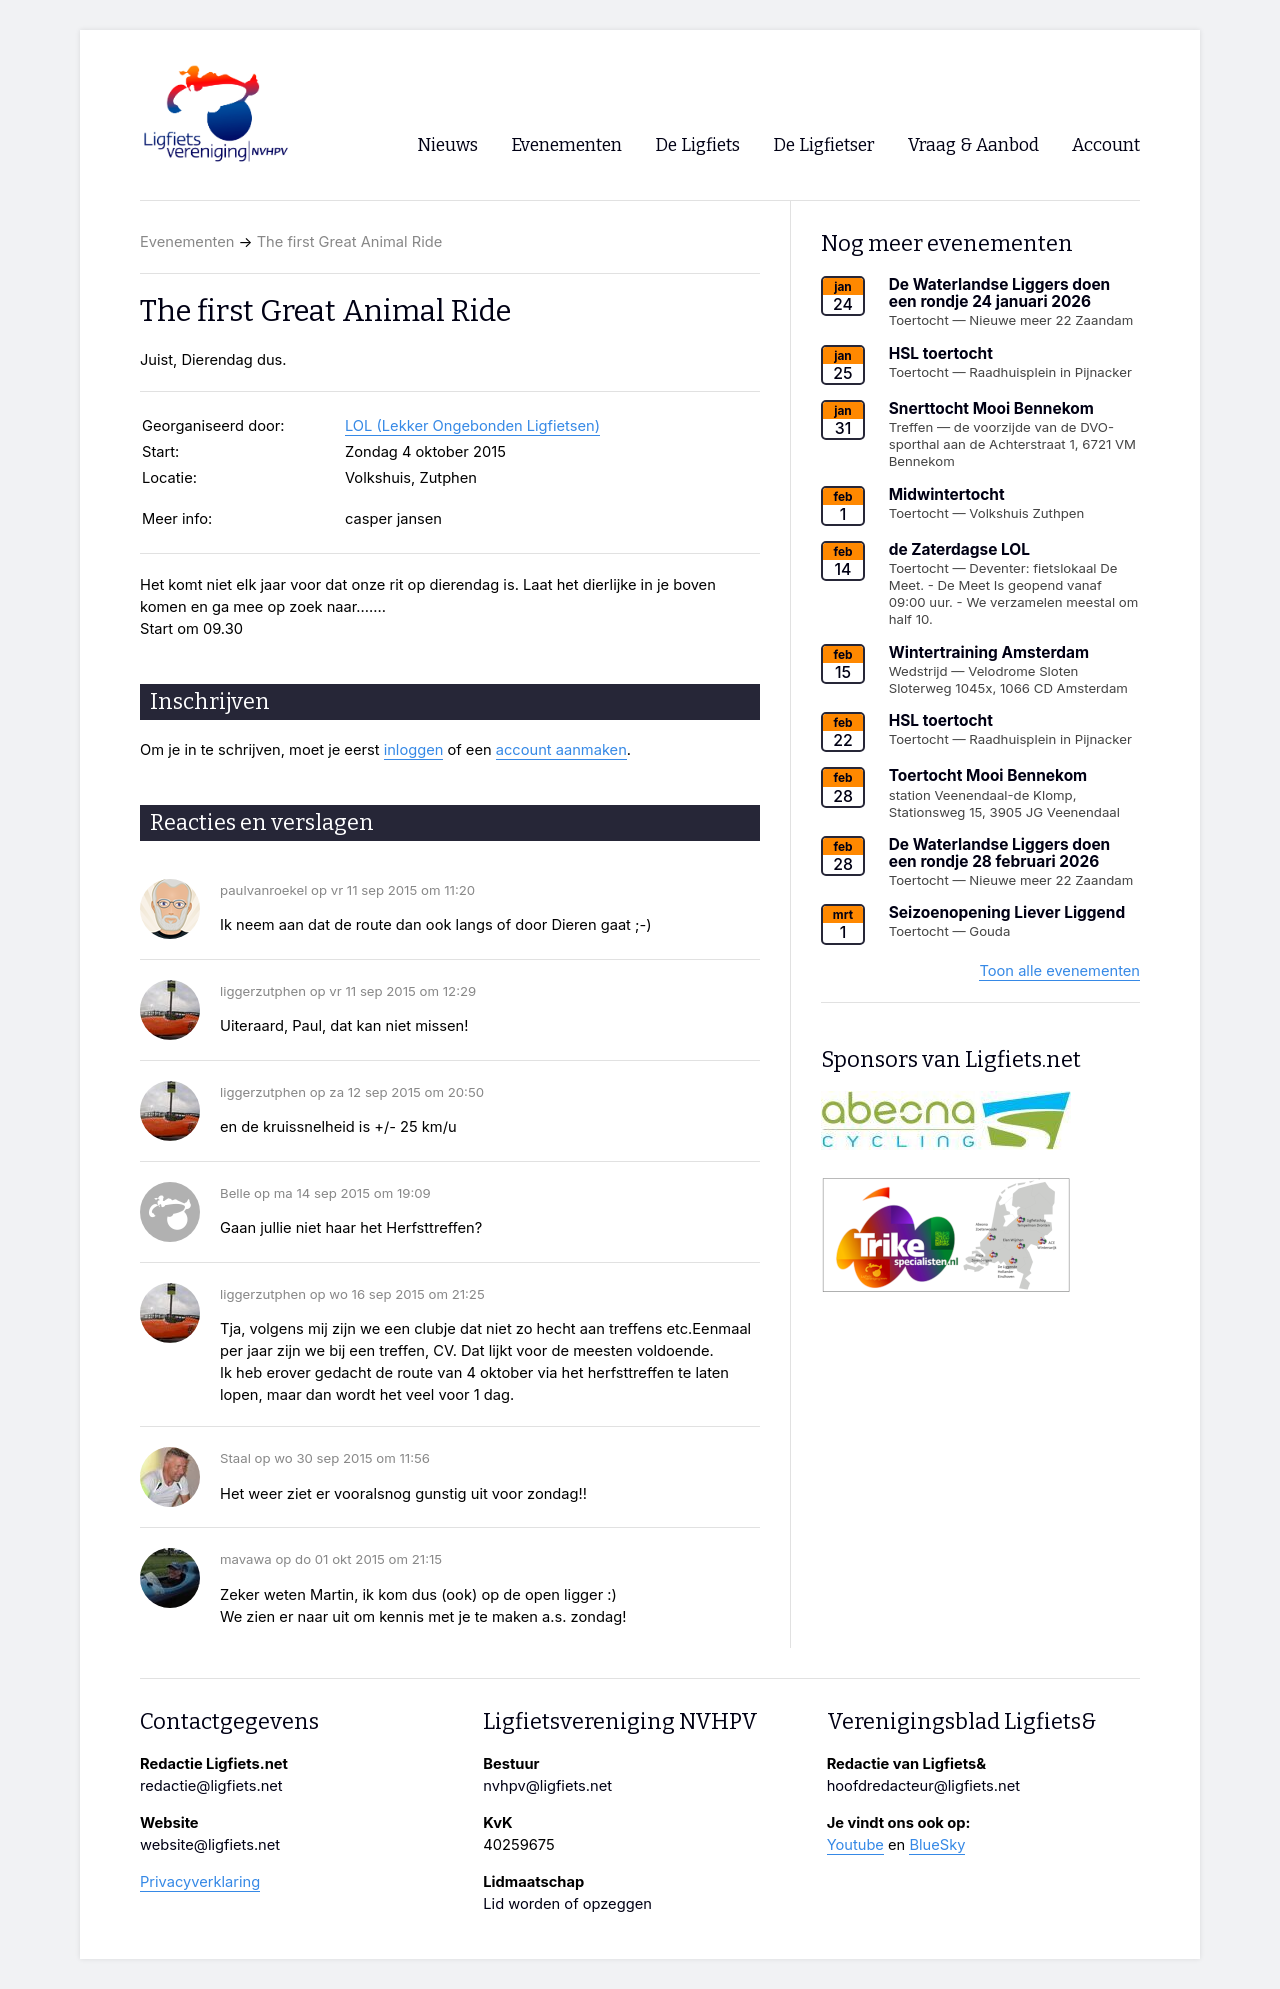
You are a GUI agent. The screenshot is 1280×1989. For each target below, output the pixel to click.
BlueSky (937, 1845)
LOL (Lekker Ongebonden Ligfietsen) (472, 426)
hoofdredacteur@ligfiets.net (923, 1786)
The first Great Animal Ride (350, 242)
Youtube (855, 1845)
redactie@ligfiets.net (211, 1786)
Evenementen (187, 242)
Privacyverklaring (200, 1882)
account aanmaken (561, 750)
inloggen (414, 750)
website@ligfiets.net (210, 1845)
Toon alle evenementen (1059, 971)
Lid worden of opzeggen (567, 1904)
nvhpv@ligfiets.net (547, 1786)
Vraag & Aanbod (973, 145)
